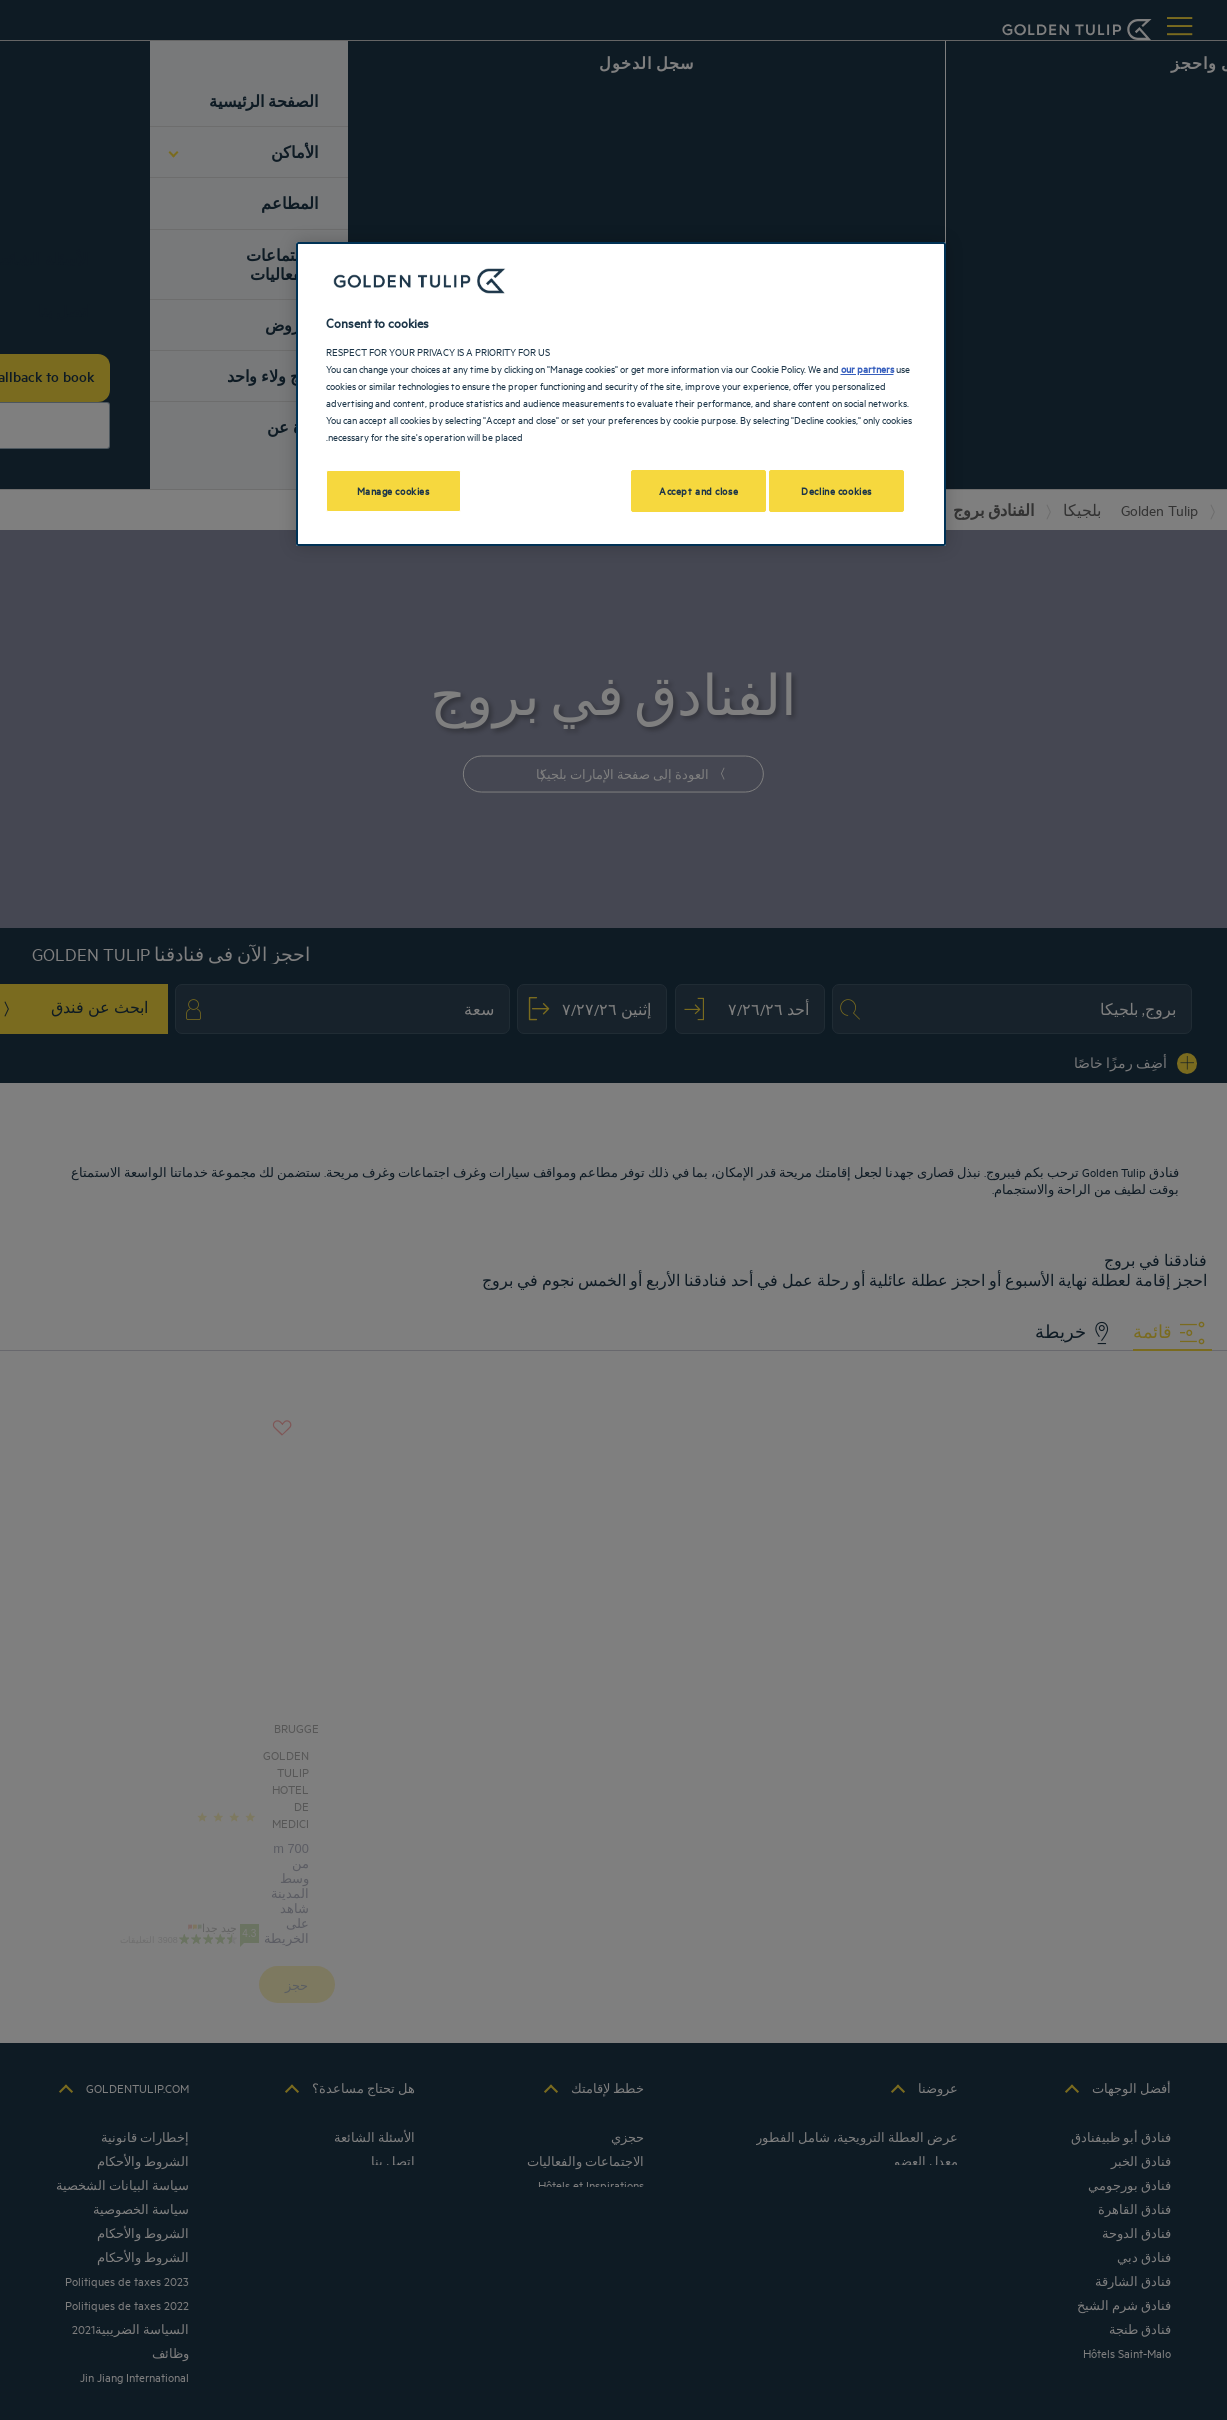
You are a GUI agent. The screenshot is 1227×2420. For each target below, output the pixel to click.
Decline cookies (836, 490)
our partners (867, 368)
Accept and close (698, 490)
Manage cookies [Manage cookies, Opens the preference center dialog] (393, 490)
